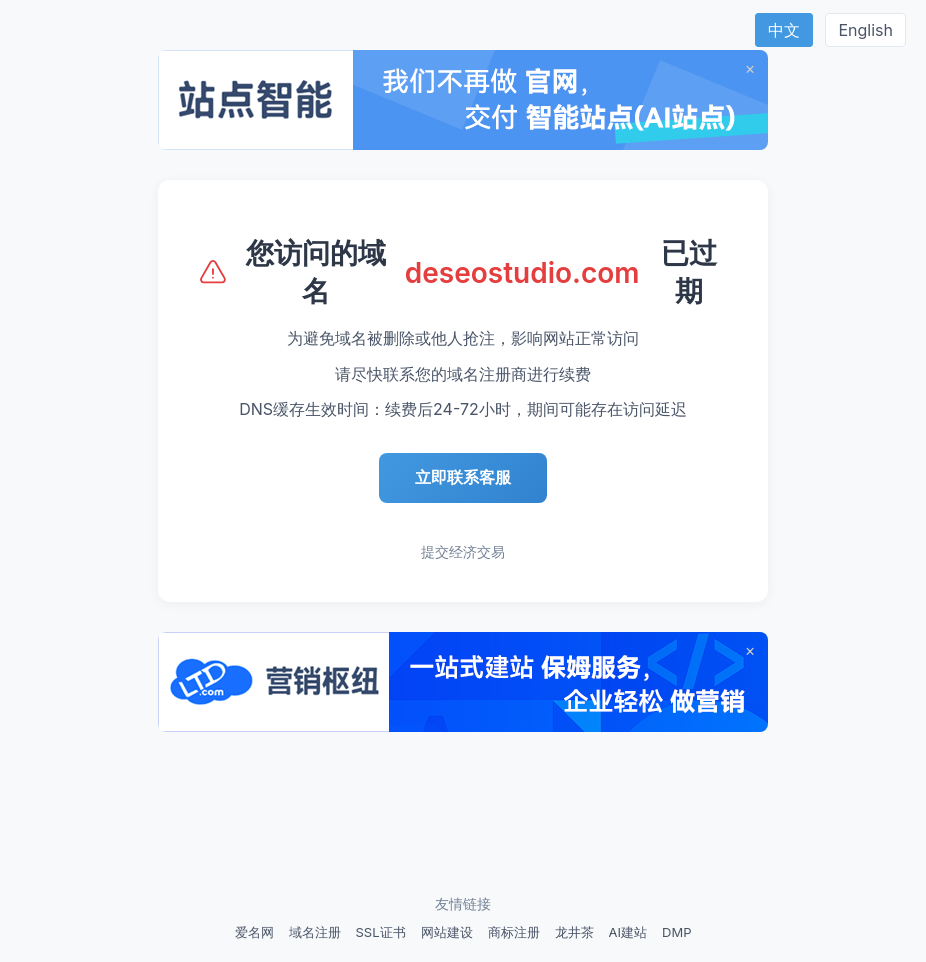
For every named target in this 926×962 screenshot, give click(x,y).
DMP (676, 932)
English (865, 30)
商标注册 (514, 932)
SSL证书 (381, 932)
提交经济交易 (463, 551)
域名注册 (315, 932)
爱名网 (254, 932)
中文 (784, 30)
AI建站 (628, 932)
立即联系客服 (463, 477)
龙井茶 (574, 932)
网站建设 (447, 932)
